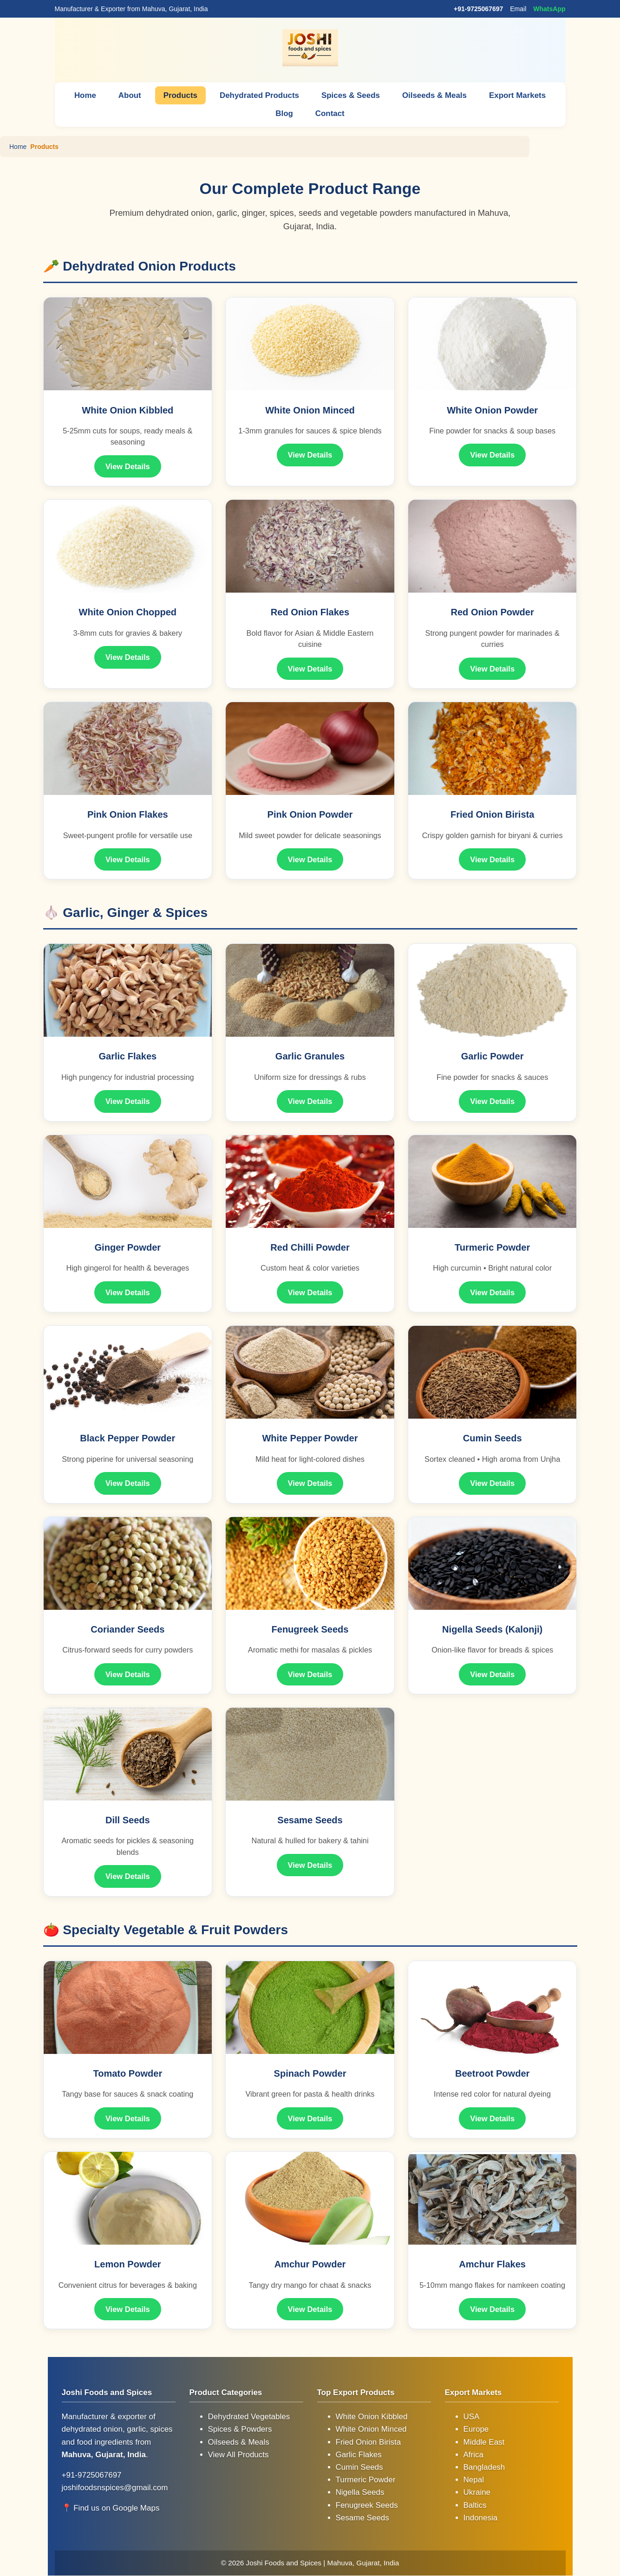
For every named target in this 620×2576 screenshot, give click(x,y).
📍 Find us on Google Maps (111, 2508)
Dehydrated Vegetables (249, 2417)
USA (471, 2417)
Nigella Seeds (360, 2492)
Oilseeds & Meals (434, 95)
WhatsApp (549, 9)
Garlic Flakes (359, 2454)
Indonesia (480, 2517)
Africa (473, 2454)
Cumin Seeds (359, 2467)
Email (518, 9)
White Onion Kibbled (372, 2417)
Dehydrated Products (259, 95)
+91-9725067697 (478, 9)
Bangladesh (484, 2467)
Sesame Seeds (362, 2517)
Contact (330, 113)
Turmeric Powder (366, 2480)
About (128, 95)
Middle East (484, 2442)
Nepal (473, 2480)
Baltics (475, 2505)
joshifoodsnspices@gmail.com (115, 2488)
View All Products (238, 2454)
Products (180, 95)
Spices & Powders (240, 2429)
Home (84, 95)
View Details (127, 466)
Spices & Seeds (350, 95)
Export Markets (518, 95)
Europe (476, 2429)
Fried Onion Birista (368, 2442)
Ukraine (477, 2492)
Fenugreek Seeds (367, 2505)
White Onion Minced (371, 2429)
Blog (284, 113)
